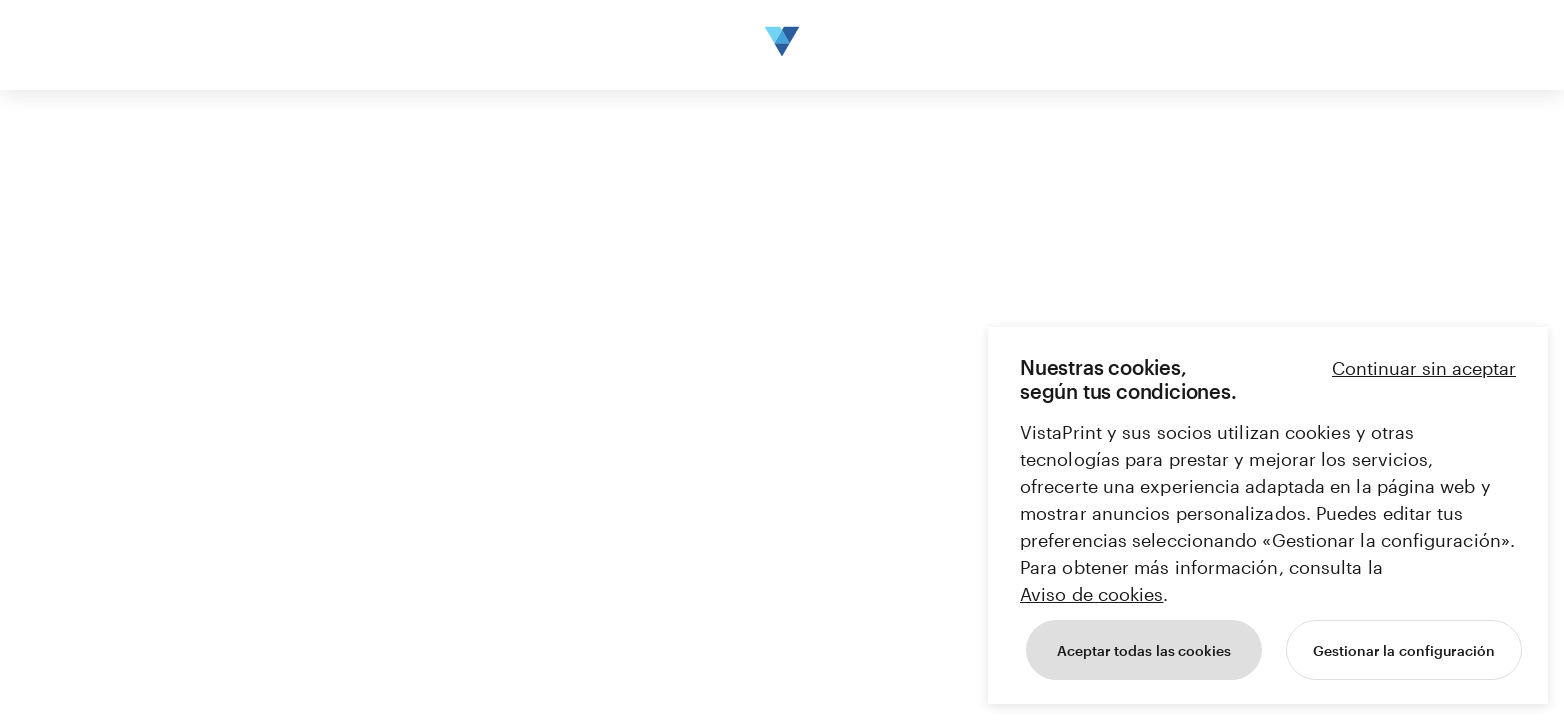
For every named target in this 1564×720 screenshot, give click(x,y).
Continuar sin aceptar (1424, 368)
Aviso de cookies (1091, 594)
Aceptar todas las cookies (1144, 650)
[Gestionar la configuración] (1404, 650)
